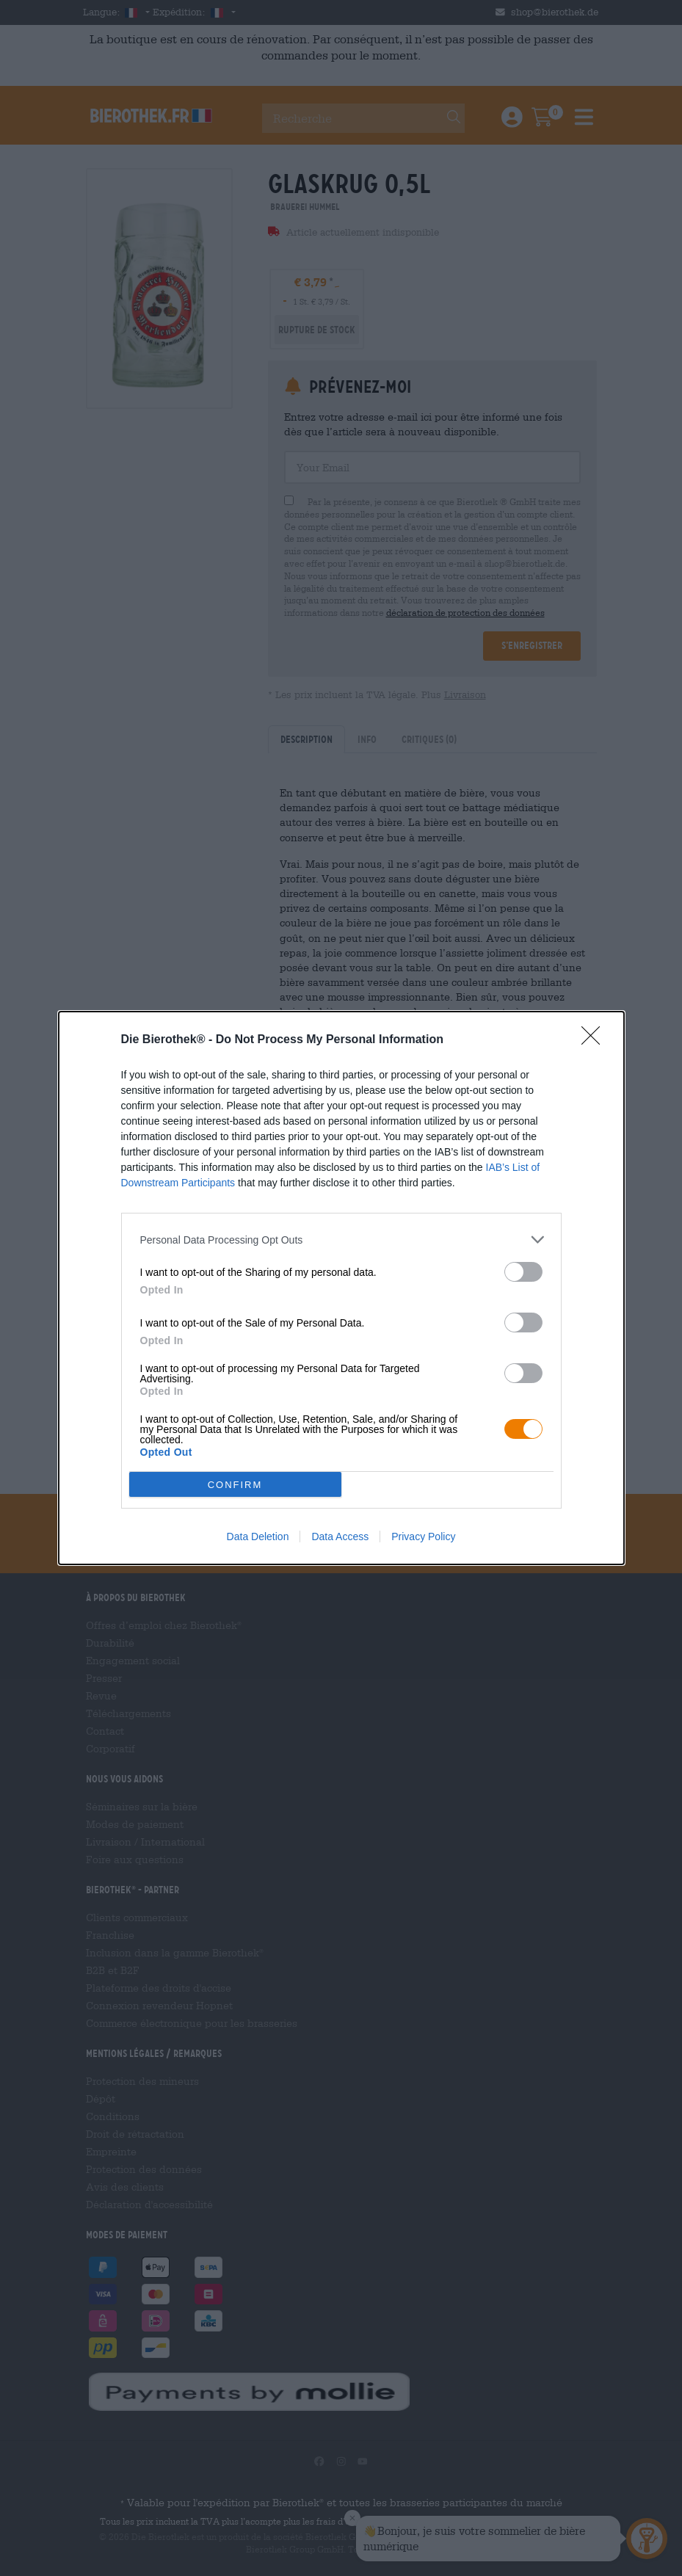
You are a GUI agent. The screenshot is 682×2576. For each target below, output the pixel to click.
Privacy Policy (423, 1536)
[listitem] (341, 1239)
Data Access (340, 1536)
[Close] (595, 1040)
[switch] (523, 1272)
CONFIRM (235, 1484)
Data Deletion (258, 1536)
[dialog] (341, 1288)
